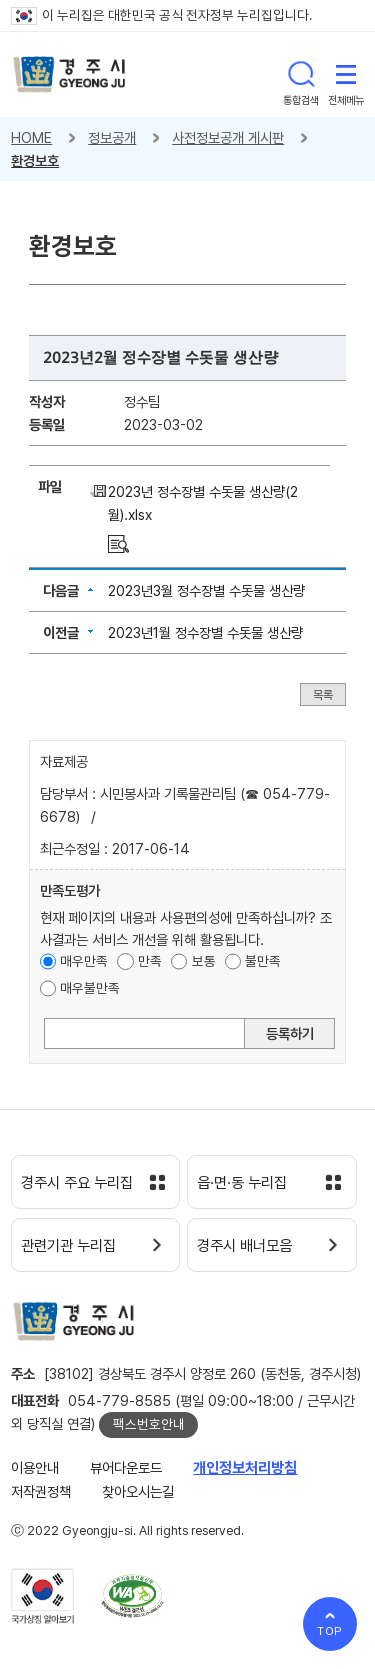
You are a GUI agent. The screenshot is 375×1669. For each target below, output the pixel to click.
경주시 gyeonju (69, 74)
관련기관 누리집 (68, 1246)
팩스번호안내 (149, 1424)
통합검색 (301, 74)
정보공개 (112, 137)
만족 (150, 961)
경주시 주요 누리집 (77, 1183)
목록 (323, 694)
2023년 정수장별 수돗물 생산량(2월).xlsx (203, 503)
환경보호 (35, 160)
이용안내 (35, 1467)
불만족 (263, 961)
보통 (204, 961)
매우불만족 (90, 988)
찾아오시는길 (138, 1491)
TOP (330, 1631)
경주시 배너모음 (244, 1246)
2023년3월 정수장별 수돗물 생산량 (206, 590)
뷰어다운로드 (126, 1467)
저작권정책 (41, 1491)
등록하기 (290, 1033)
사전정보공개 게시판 (228, 137)
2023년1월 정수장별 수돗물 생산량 (205, 632)
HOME (31, 137)
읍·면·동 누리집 (242, 1183)
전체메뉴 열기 (346, 74)
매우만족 (84, 961)
